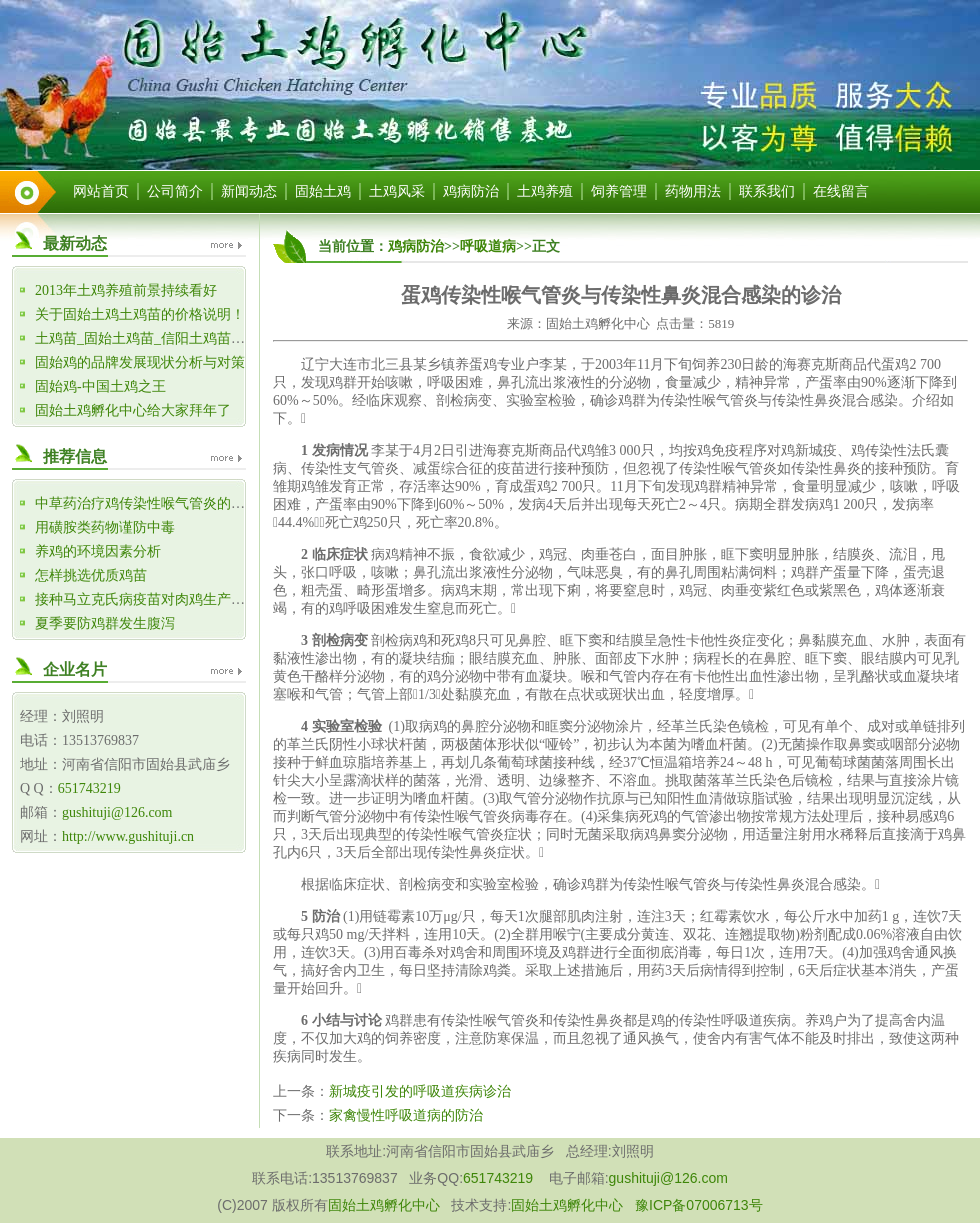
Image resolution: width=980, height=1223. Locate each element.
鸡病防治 (471, 191)
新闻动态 (249, 191)
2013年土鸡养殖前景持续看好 (126, 290)
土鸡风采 (397, 191)
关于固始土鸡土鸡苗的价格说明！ (140, 314)
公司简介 (175, 191)
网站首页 (101, 191)
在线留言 (841, 191)
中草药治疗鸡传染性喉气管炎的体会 (147, 503)
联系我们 (767, 191)
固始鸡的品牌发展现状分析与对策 (140, 362)
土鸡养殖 (545, 191)
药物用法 (693, 191)
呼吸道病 (488, 246)
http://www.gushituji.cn (128, 836)
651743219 (89, 788)
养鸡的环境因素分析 (98, 551)
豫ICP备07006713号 (699, 1205)
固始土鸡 (323, 191)
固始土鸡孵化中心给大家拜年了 (133, 410)
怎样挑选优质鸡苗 (91, 575)
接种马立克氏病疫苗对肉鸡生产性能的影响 (168, 599)
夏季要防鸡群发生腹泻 (105, 623)
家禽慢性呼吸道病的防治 (406, 1115)
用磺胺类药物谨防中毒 (105, 527)
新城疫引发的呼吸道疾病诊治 (420, 1091)
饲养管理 (619, 191)
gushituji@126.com (117, 812)
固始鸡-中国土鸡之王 (100, 386)
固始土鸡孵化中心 (384, 1205)
